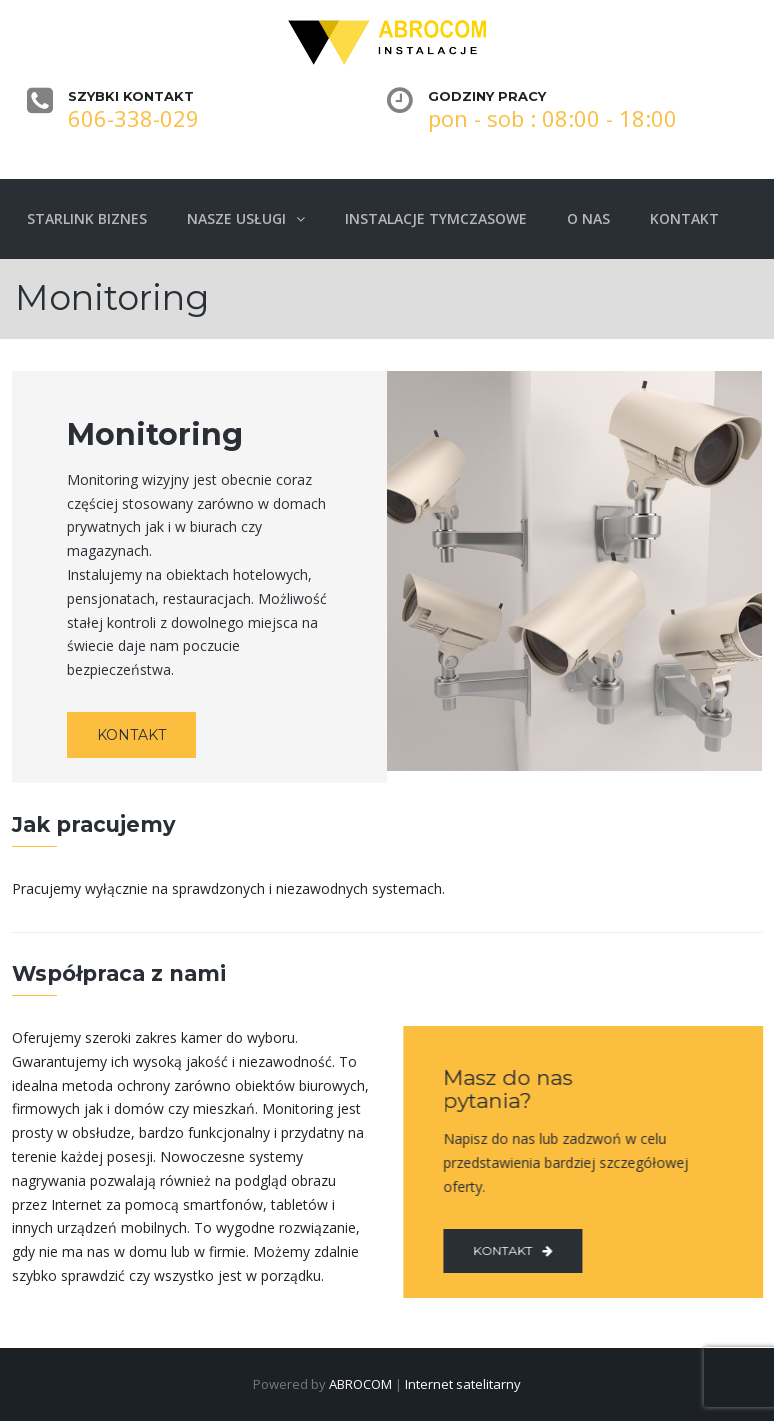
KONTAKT (131, 735)
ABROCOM (360, 1384)
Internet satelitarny (463, 1384)
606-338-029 (133, 118)
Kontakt (508, 1250)
